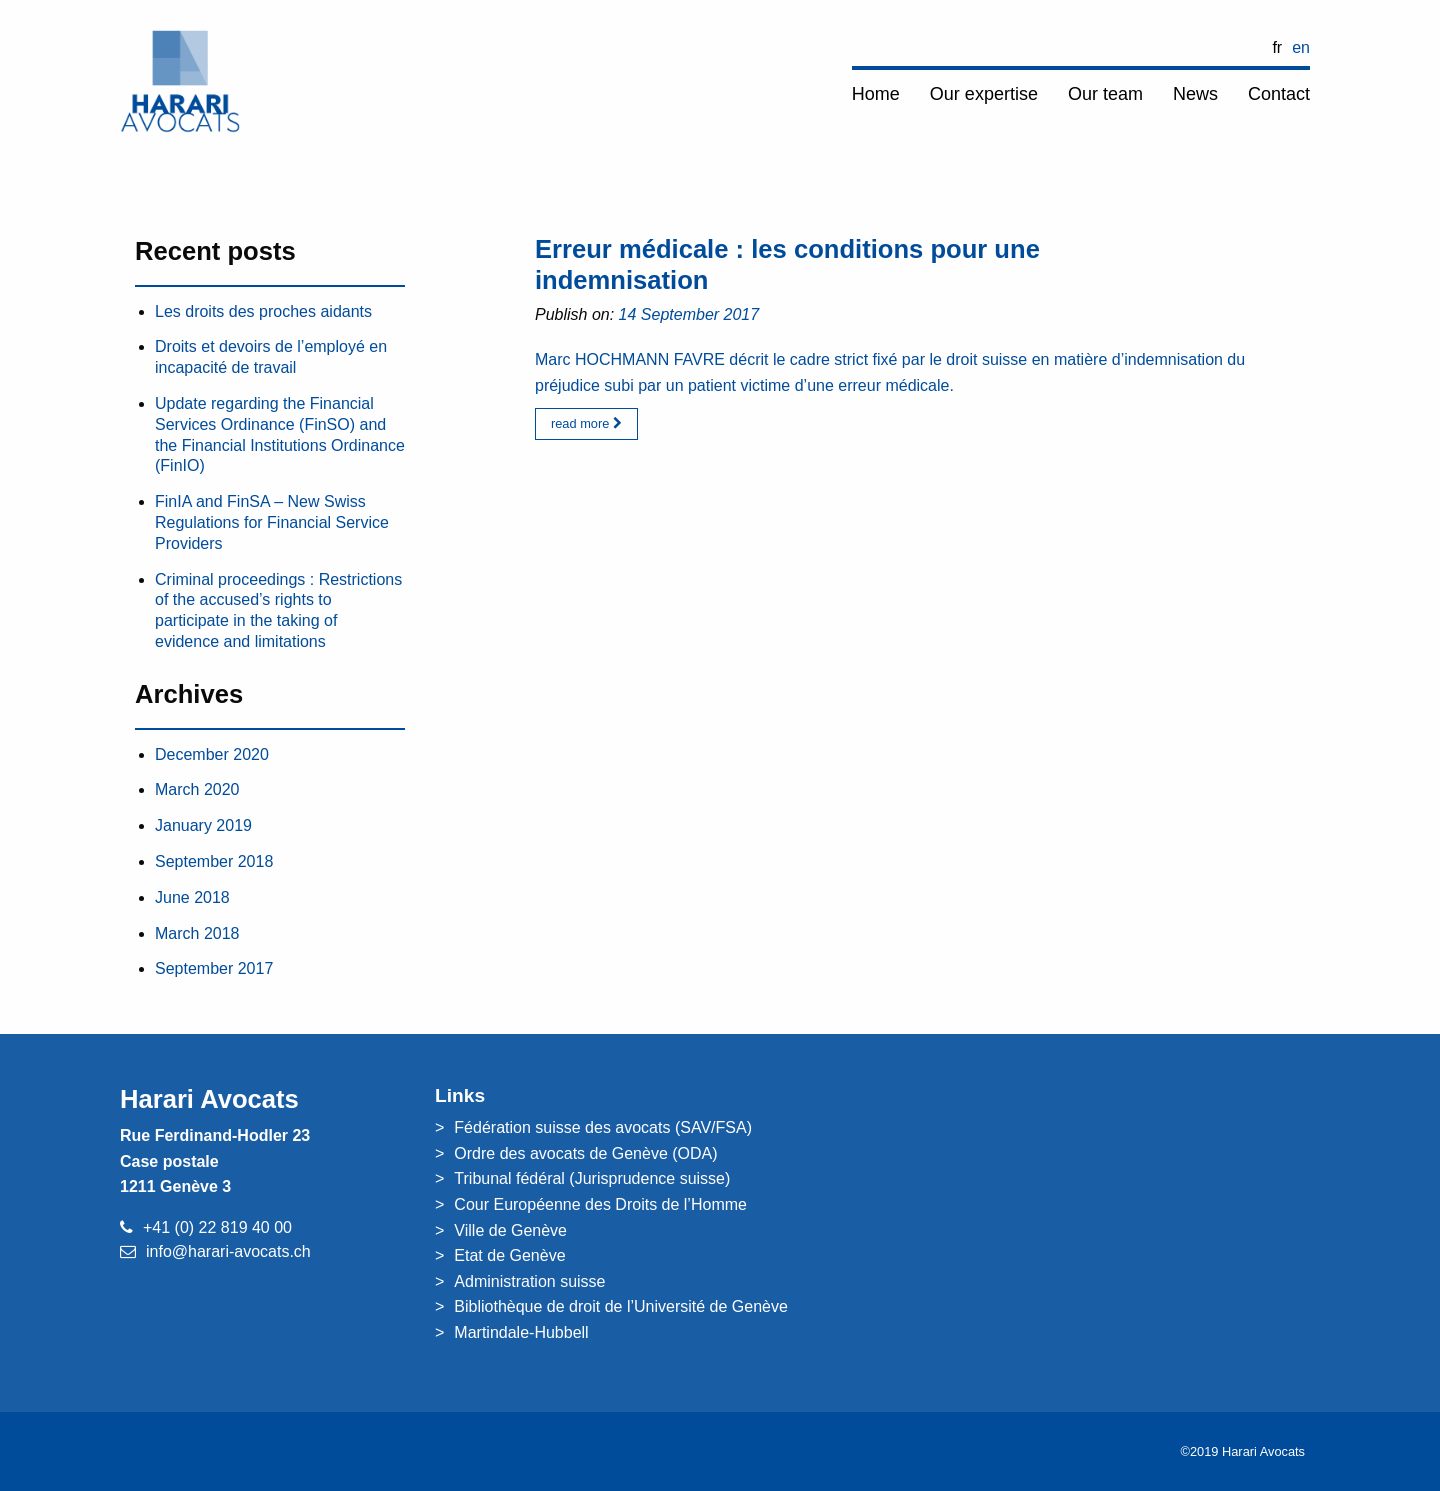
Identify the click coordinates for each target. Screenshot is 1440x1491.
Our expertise (984, 94)
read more (586, 423)
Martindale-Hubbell (521, 1332)
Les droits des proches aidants (263, 311)
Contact (1279, 94)
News (1195, 94)
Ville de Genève (510, 1230)
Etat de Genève (509, 1255)
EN (1301, 47)
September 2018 (214, 861)
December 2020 (212, 754)
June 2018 (192, 897)
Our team (1105, 94)
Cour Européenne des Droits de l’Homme (600, 1204)
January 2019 (203, 825)
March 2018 (197, 933)
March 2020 (197, 789)
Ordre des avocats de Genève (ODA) (585, 1153)
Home (876, 94)
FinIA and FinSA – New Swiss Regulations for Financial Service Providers (272, 522)
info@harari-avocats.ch (228, 1251)
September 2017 (214, 968)
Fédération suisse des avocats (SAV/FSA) (603, 1127)
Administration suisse (529, 1281)
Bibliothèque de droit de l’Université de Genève (621, 1306)
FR (1277, 47)
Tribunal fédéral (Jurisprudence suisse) (592, 1178)
